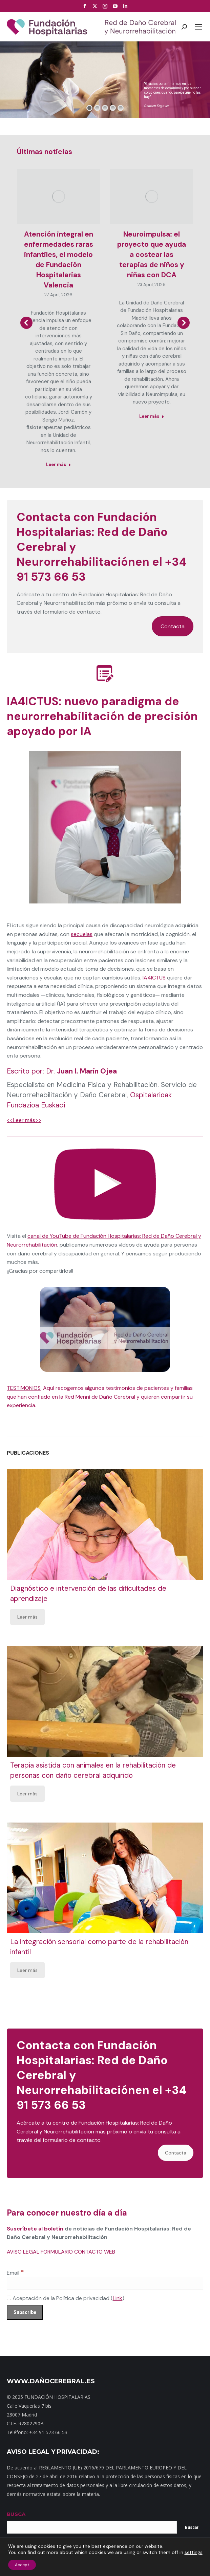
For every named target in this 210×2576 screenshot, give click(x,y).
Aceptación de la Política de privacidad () (65, 2298)
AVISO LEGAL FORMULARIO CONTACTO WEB (61, 2251)
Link (117, 2298)
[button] (26, 323)
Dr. (81, 1071)
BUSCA (16, 2514)
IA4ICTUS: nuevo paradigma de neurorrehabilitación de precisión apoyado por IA (102, 716)
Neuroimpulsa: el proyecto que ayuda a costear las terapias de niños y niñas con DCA (151, 254)
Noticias (116, 2562)
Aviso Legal (188, 2562)
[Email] (105, 2283)
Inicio (14, 2562)
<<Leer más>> (24, 1120)
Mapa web (34, 2562)
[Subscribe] (25, 2312)
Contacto (58, 2562)
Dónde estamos (87, 2562)
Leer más (27, 1617)
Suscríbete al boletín (35, 2228)
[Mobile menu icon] (198, 27)
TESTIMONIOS (24, 1388)
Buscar (191, 2527)
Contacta (173, 626)
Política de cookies (105, 2568)
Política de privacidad (150, 2562)
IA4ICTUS (154, 977)
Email (15, 2272)
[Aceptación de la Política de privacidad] (9, 2298)
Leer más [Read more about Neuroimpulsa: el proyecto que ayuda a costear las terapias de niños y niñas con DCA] (151, 416)
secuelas (81, 934)
